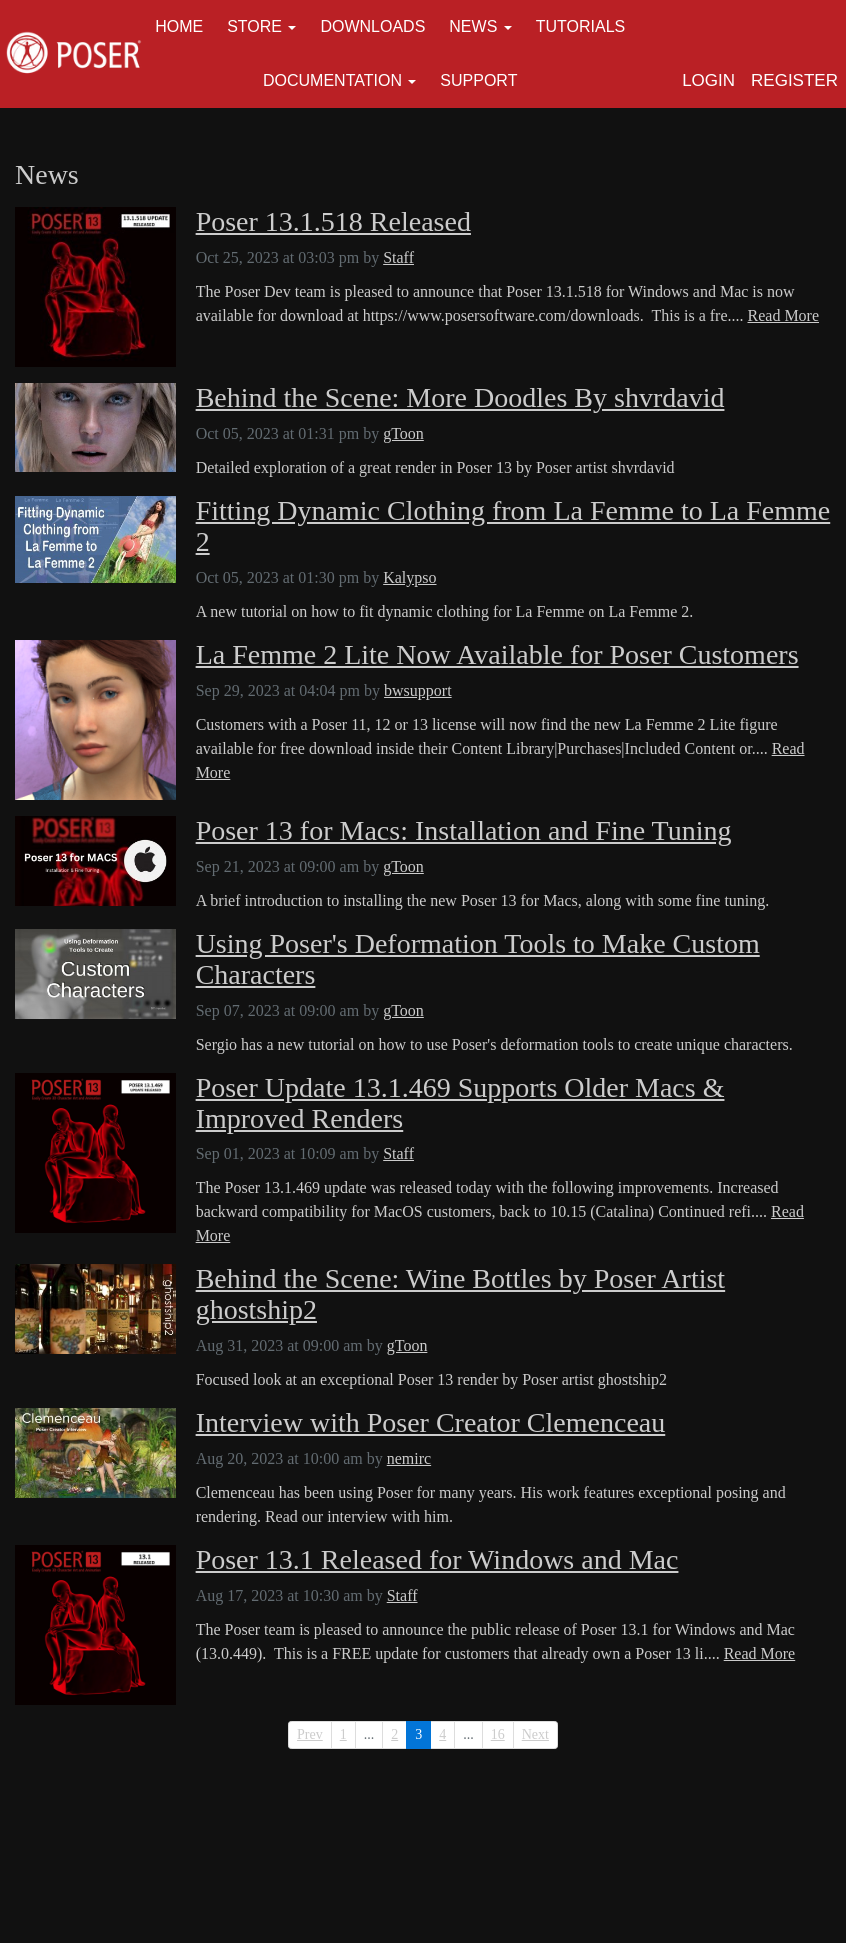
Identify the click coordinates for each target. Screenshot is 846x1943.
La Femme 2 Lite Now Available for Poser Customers (497, 655)
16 (498, 1734)
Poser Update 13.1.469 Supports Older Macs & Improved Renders (460, 1103)
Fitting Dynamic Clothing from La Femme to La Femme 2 (513, 526)
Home (179, 26)
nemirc (409, 1458)
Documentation (332, 80)
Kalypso (409, 577)
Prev (310, 1734)
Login (708, 80)
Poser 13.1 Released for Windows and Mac (437, 1560)
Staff (398, 257)
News (473, 26)
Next (535, 1734)
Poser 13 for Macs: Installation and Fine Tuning (464, 831)
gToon (403, 433)
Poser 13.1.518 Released (333, 222)
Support (478, 80)
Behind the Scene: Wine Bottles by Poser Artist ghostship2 (461, 1294)
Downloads (372, 26)
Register (794, 80)
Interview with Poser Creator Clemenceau (431, 1423)
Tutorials (581, 26)
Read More (784, 315)
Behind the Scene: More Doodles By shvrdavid (460, 398)
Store (254, 26)
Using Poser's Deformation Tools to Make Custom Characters (478, 959)
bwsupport (418, 690)
